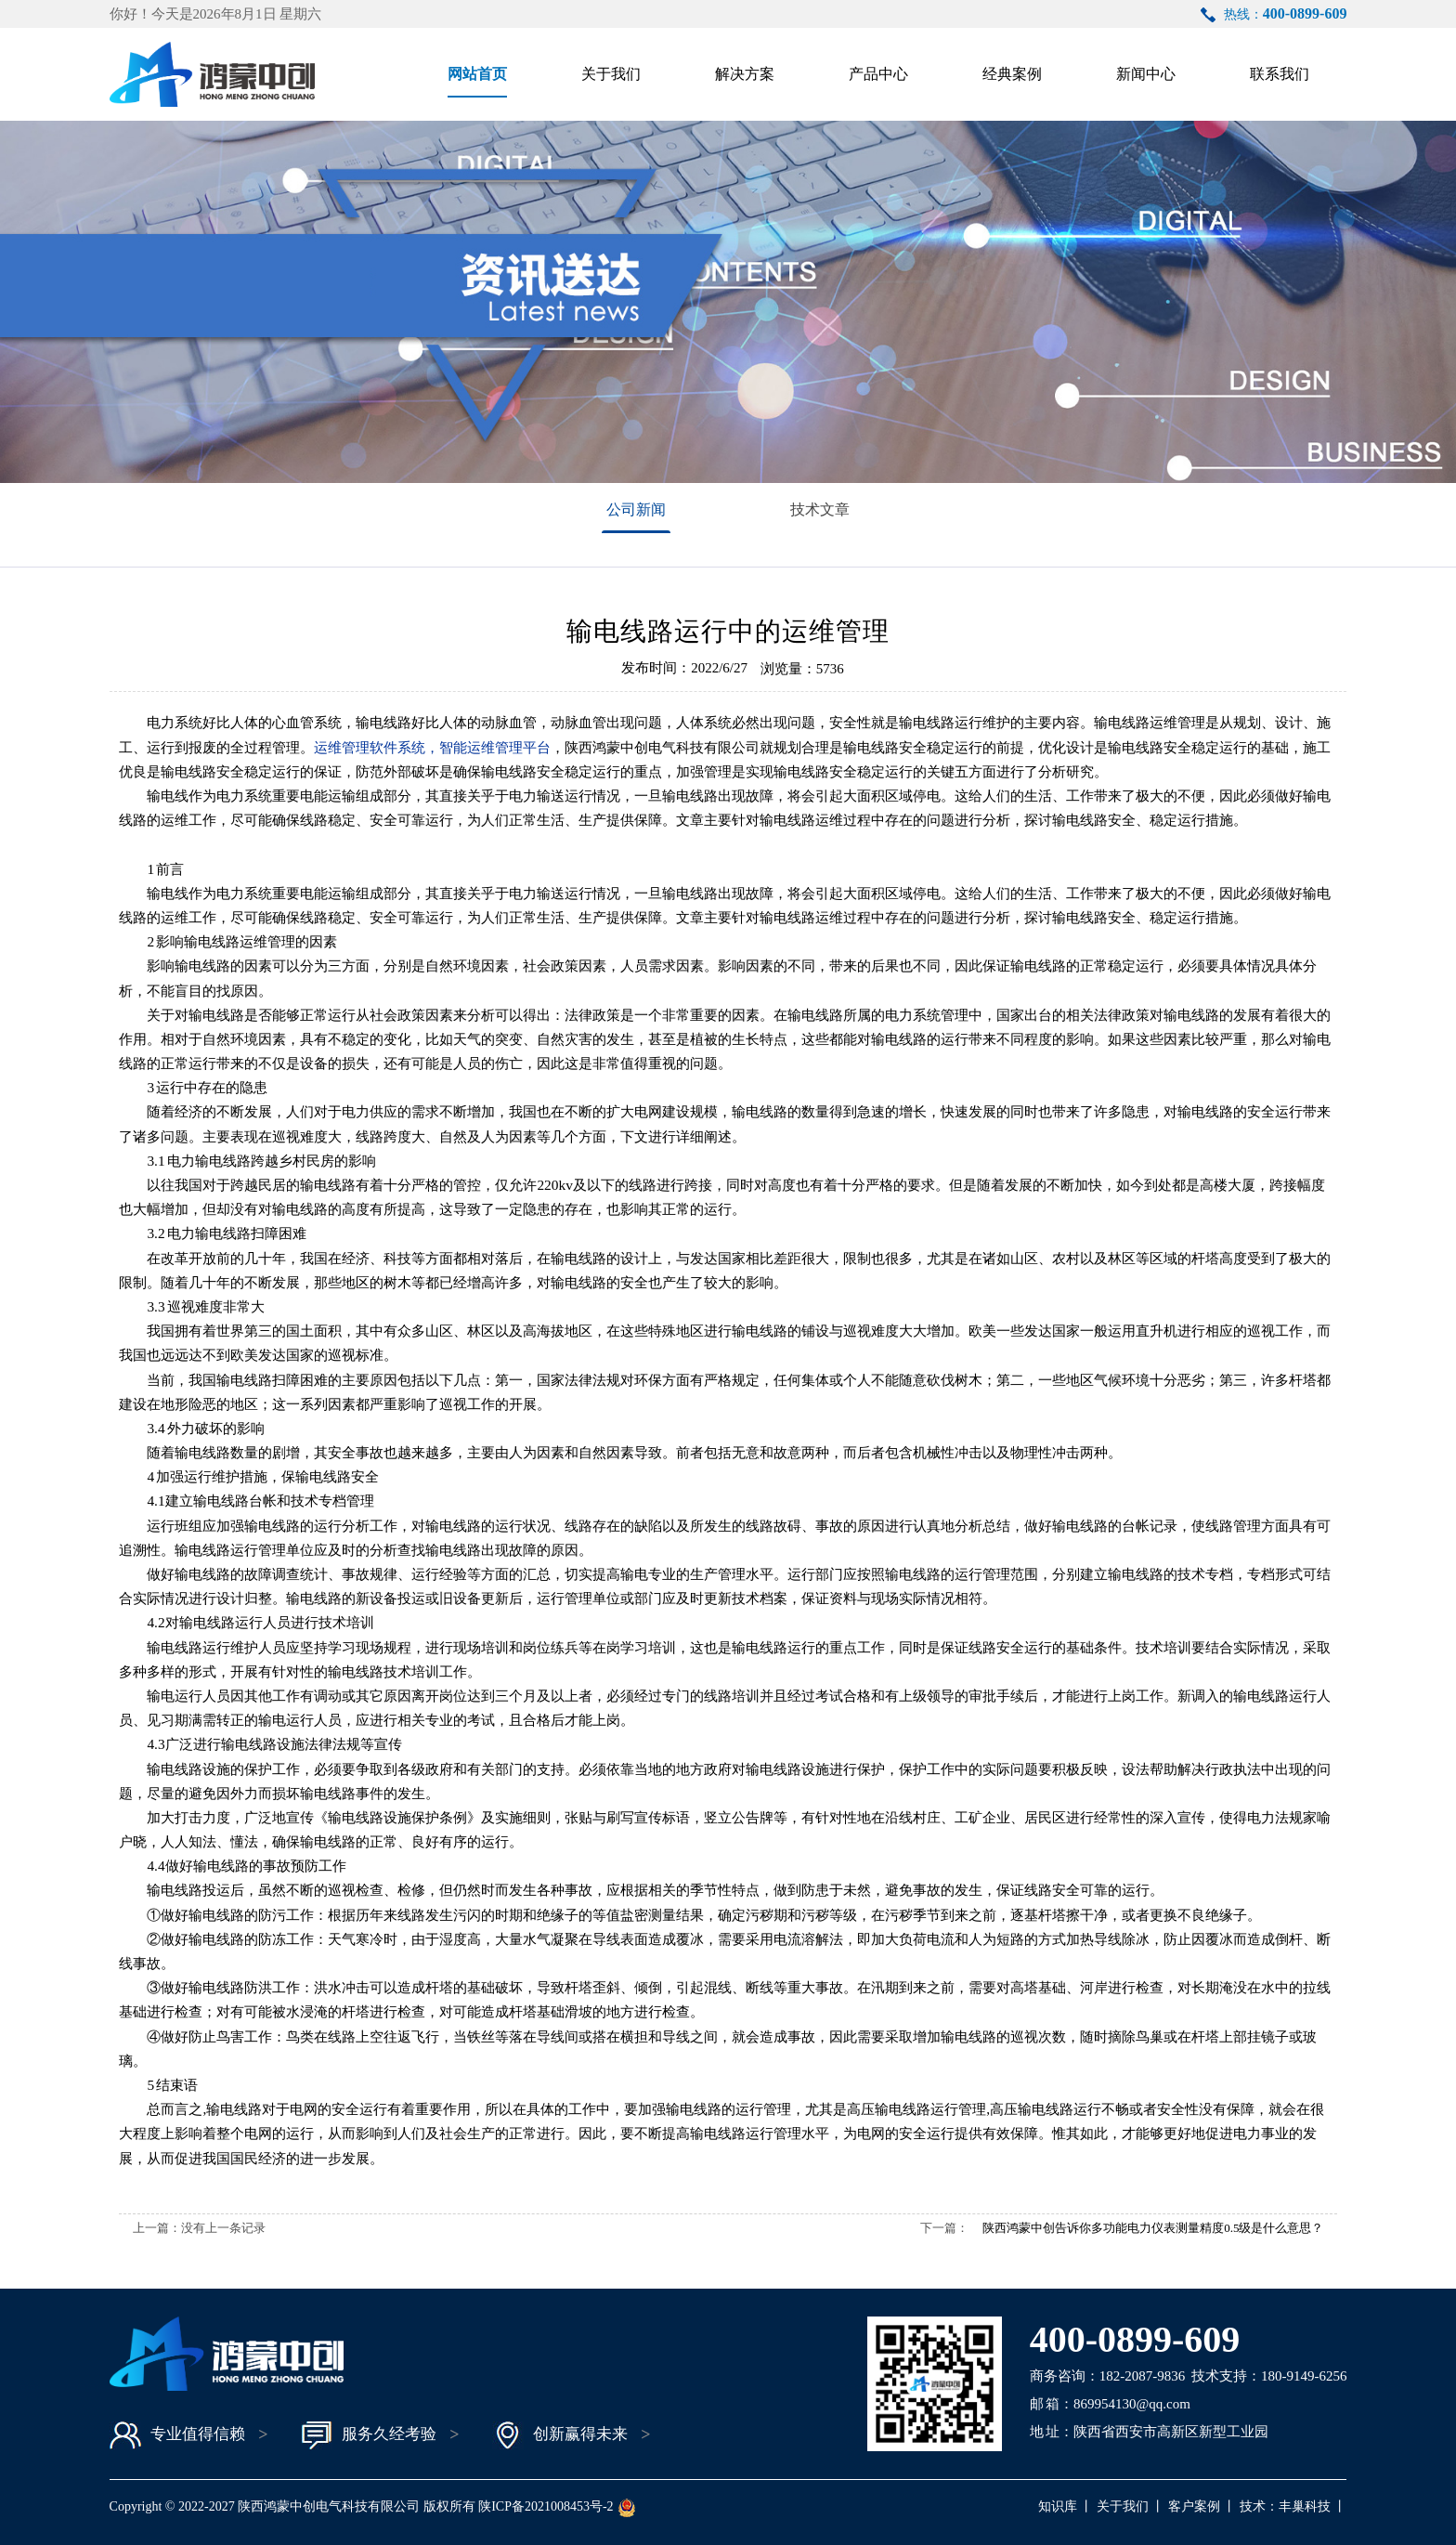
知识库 (1057, 2506)
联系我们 (1279, 74)
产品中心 (878, 74)
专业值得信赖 (177, 2435)
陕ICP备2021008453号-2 (545, 2506)
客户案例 (1194, 2506)
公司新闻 (636, 509)
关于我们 (611, 74)
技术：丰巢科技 (1285, 2506)
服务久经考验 (368, 2435)
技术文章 (820, 509)
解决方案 (744, 74)
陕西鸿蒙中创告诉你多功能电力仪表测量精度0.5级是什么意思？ (1152, 2228)
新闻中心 (1146, 74)
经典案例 (1012, 74)
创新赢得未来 (560, 2435)
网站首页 (477, 74)
